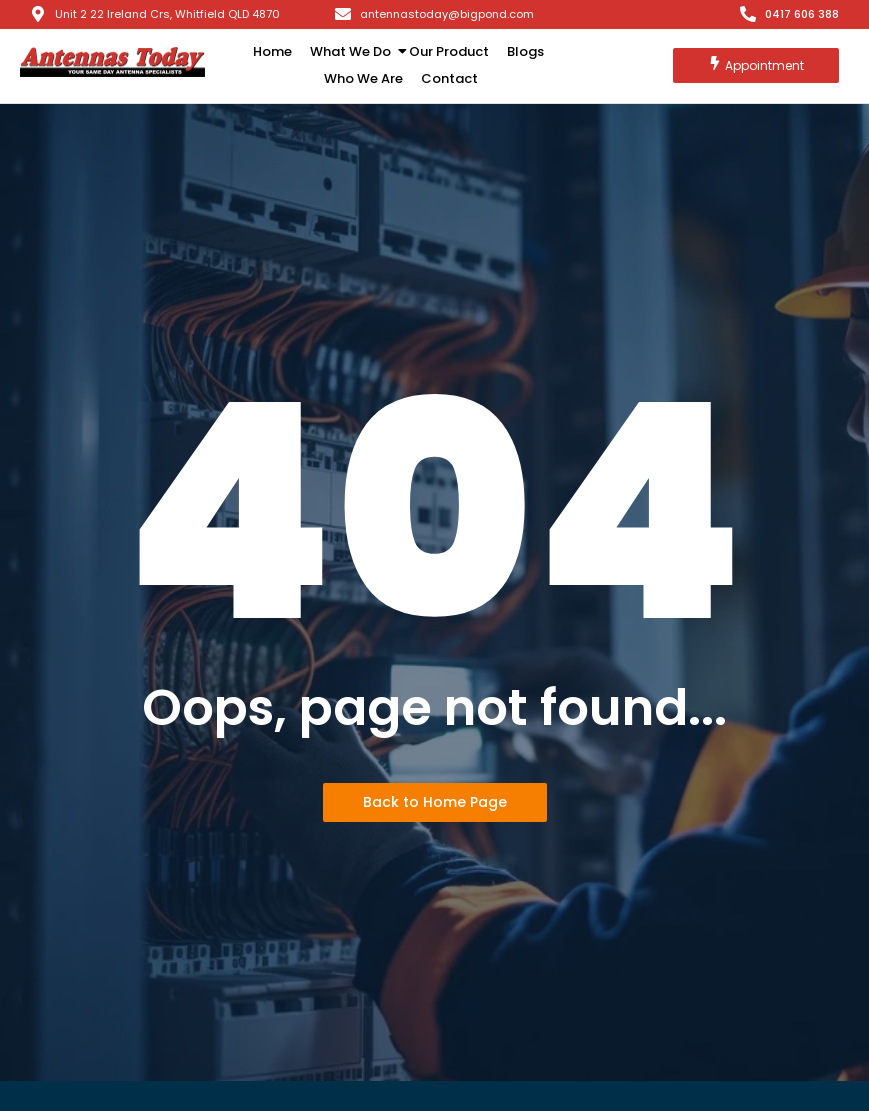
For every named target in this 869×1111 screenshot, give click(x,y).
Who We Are (363, 78)
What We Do (354, 51)
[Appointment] (756, 65)
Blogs (525, 51)
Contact (449, 78)
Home (272, 51)
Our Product (449, 51)
